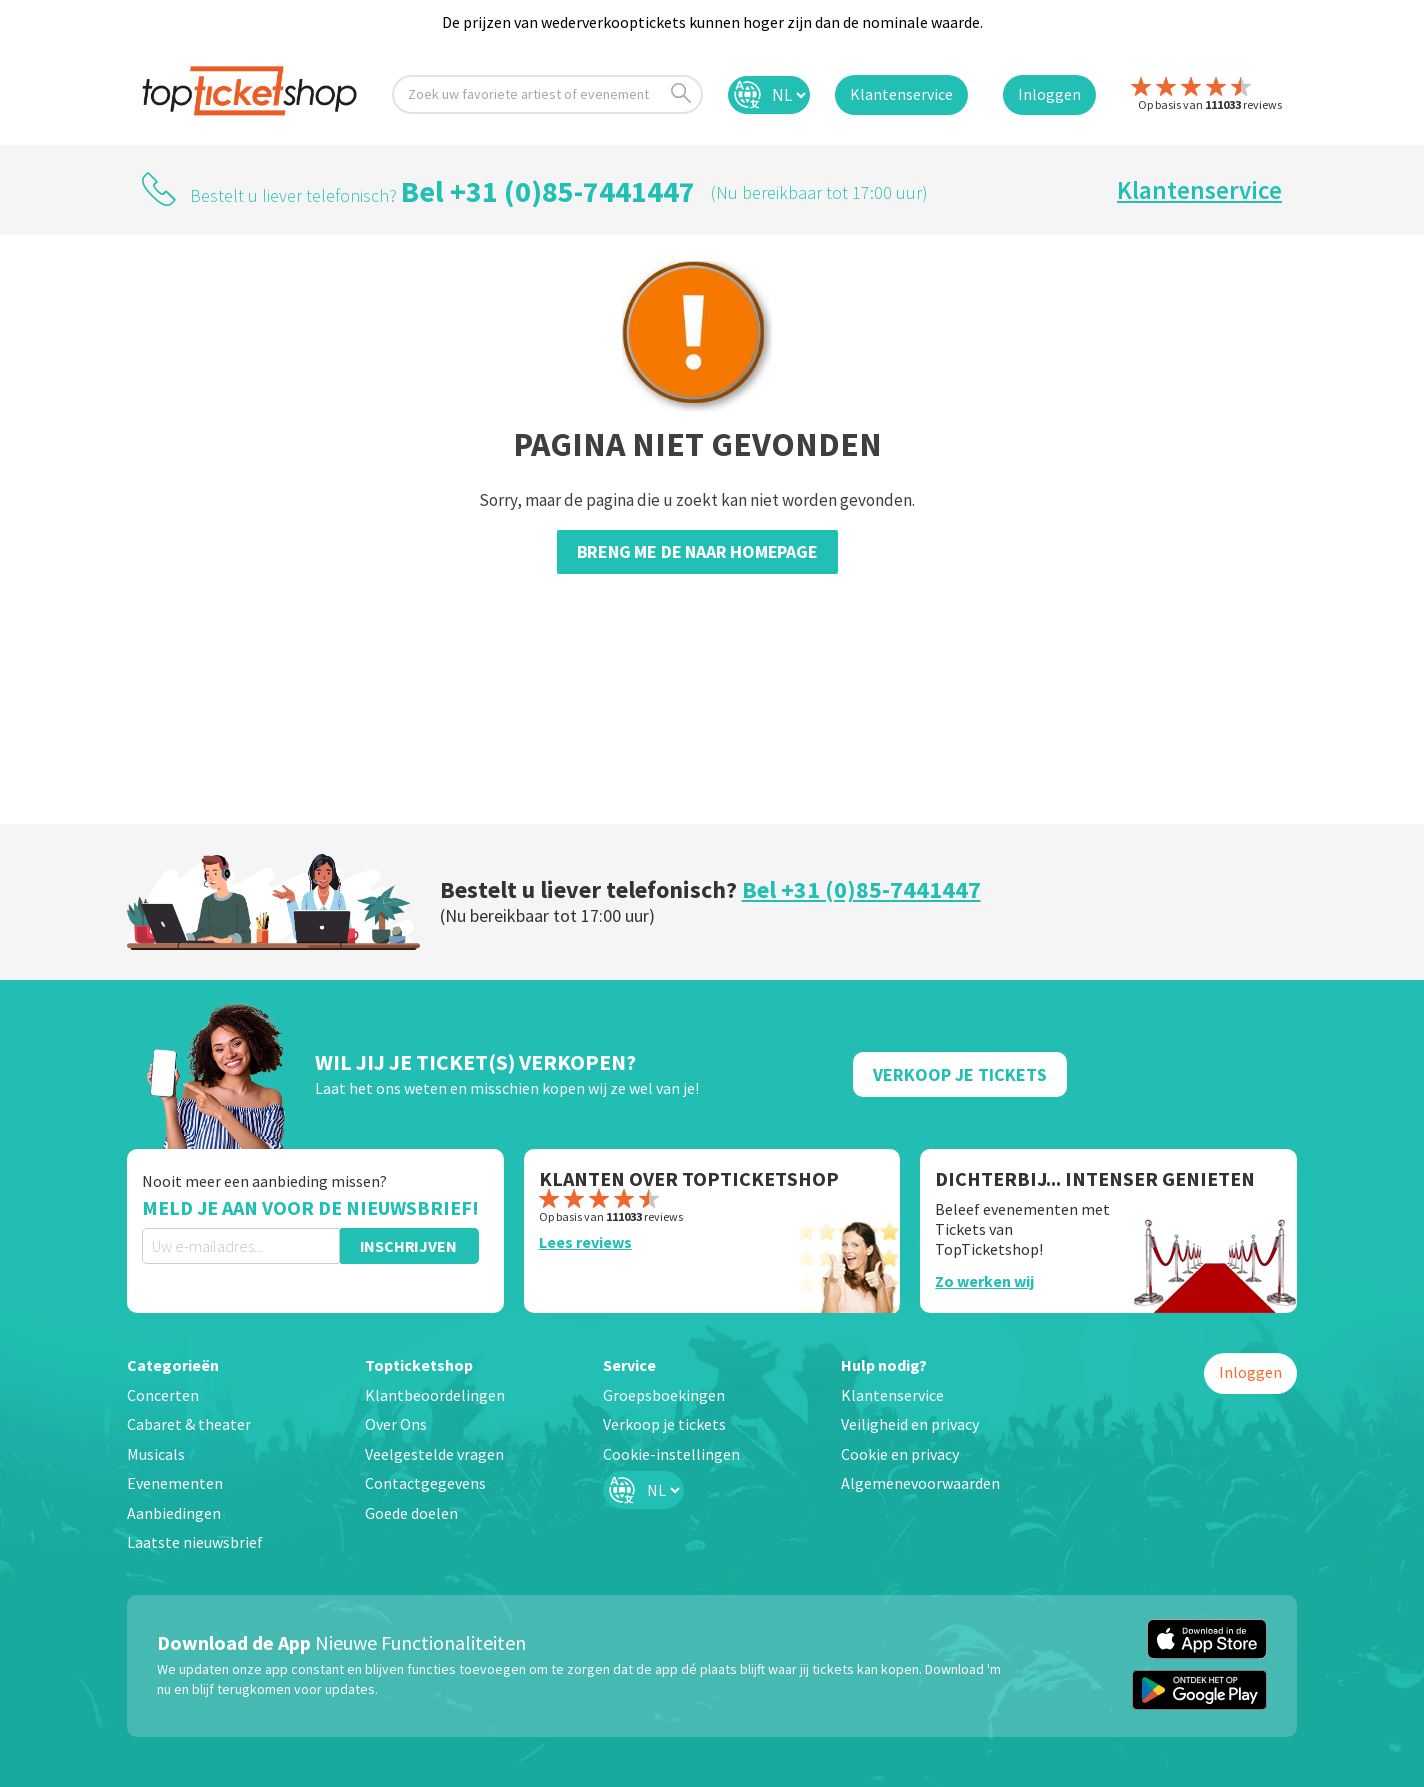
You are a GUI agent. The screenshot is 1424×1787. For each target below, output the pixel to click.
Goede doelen (411, 1513)
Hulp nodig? (884, 1365)
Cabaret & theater (189, 1424)
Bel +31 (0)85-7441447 (548, 191)
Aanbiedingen (174, 1513)
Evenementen (175, 1483)
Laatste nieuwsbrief (195, 1542)
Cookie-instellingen (671, 1454)
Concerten (163, 1395)
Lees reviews (585, 1242)
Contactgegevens (425, 1483)
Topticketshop (419, 1365)
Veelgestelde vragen (434, 1454)
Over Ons (396, 1424)
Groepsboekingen (664, 1395)
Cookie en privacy (900, 1454)
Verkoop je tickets (664, 1424)
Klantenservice (1199, 190)
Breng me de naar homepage (697, 551)
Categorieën (173, 1365)
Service (629, 1365)
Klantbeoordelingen (435, 1395)
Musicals (156, 1454)
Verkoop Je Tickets (960, 1074)
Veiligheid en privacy (910, 1424)
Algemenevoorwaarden (920, 1483)
